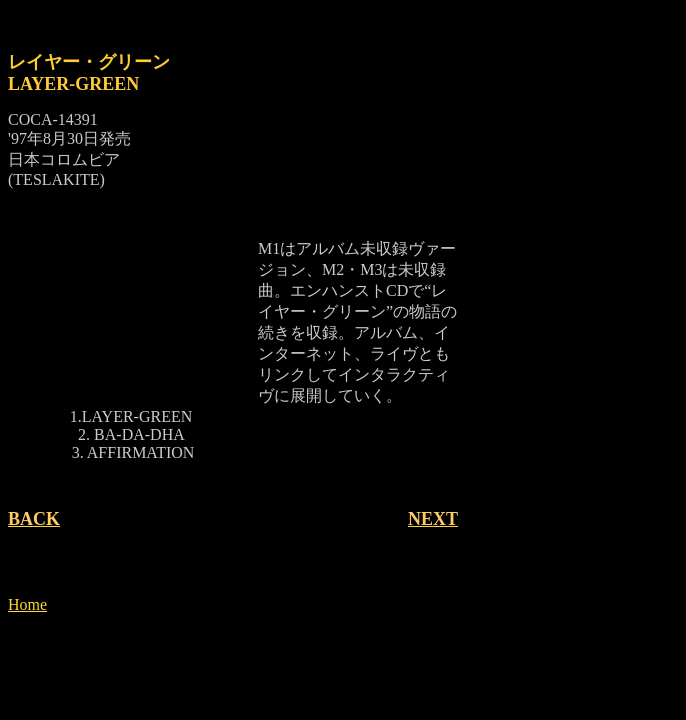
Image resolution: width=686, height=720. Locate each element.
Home (27, 604)
